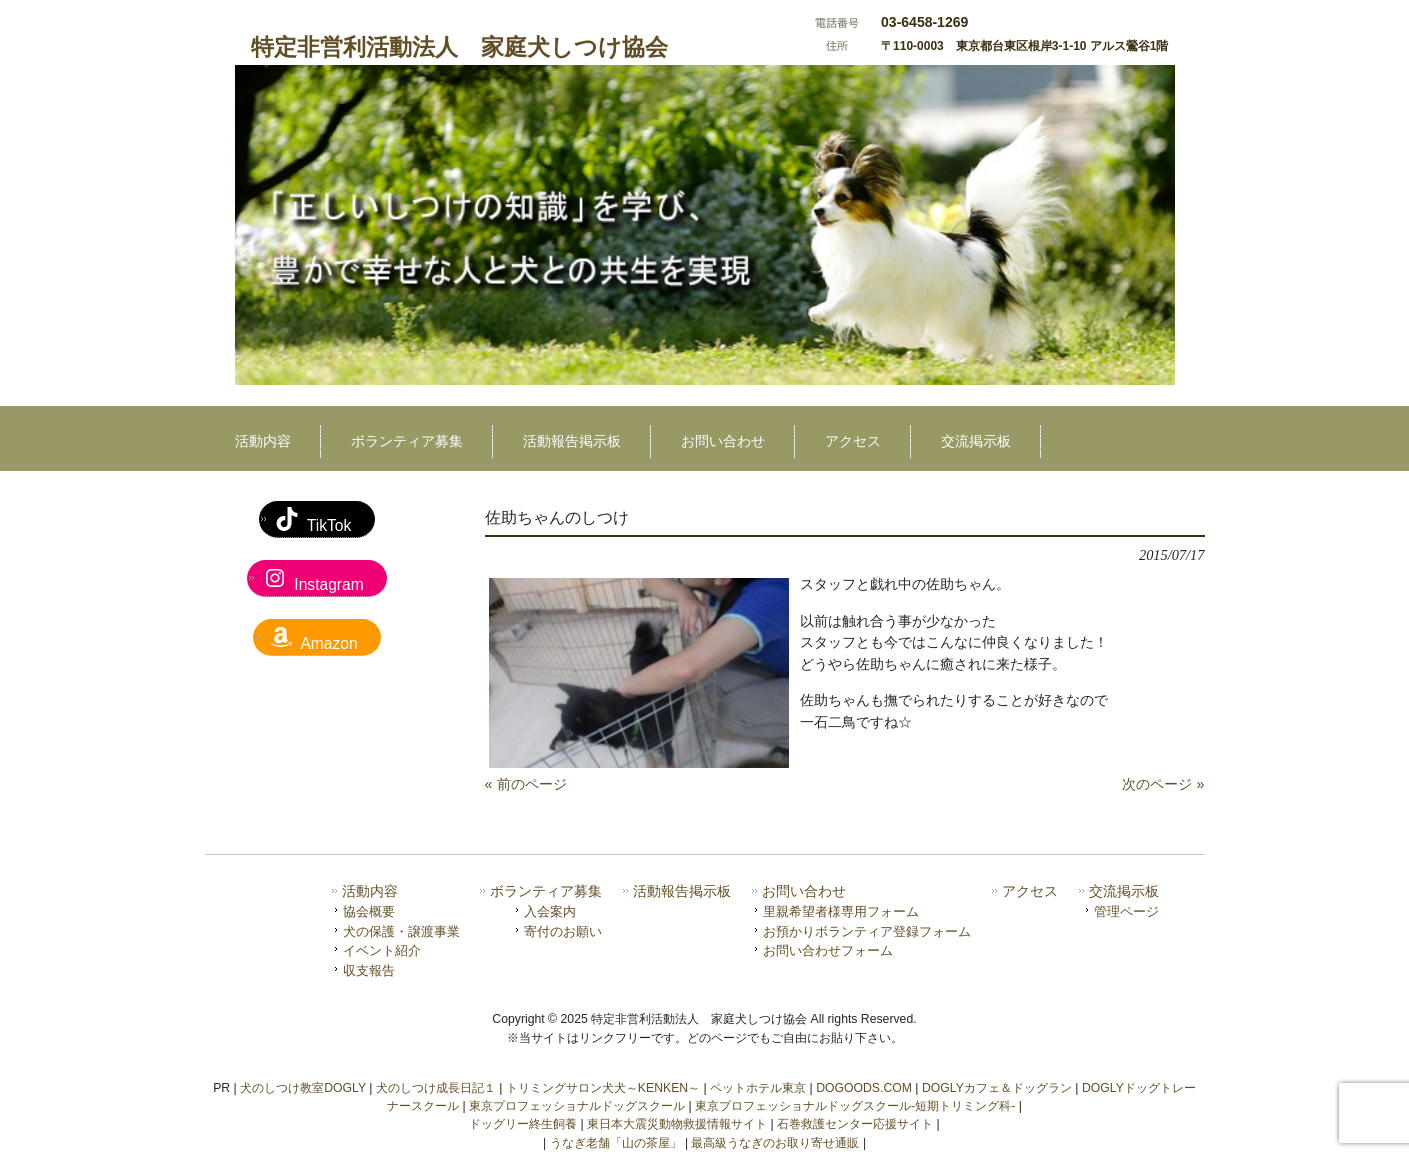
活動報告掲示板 (682, 891)
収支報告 (369, 970)
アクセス (1030, 891)
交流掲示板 (1124, 891)
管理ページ (1126, 911)
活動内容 (370, 891)
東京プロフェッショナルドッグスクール (577, 1106)
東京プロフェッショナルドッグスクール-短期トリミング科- (855, 1106)
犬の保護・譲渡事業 (401, 931)
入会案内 (550, 911)
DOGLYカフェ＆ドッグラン (997, 1088)
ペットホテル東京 (758, 1088)
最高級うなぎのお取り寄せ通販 (775, 1143)
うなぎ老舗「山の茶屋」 (616, 1143)
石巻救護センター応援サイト (855, 1124)
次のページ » (1163, 784)
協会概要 (369, 911)
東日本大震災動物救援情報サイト (677, 1124)
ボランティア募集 (546, 891)
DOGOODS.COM (864, 1088)
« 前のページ (526, 784)
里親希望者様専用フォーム (841, 911)
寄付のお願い (563, 931)
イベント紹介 (382, 950)
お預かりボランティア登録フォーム (867, 931)
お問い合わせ (804, 891)
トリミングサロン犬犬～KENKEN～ (603, 1088)
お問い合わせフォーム (828, 950)
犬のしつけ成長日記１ (436, 1088)
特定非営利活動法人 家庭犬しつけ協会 (459, 47)
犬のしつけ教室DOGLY (303, 1088)
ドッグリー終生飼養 (523, 1124)
